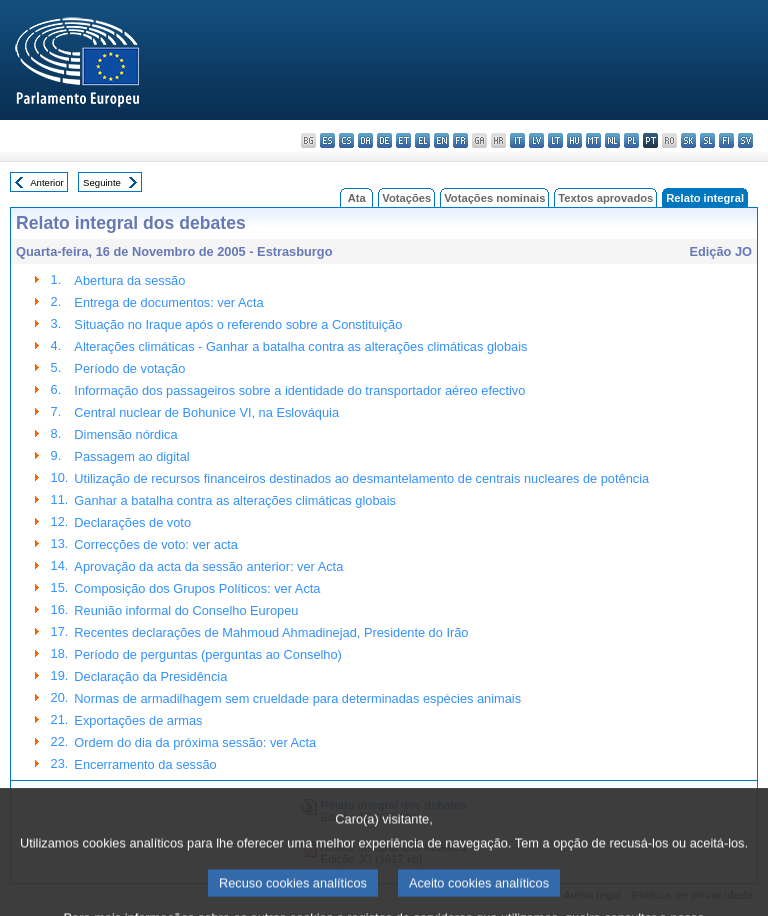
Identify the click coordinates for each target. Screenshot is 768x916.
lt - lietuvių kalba (555, 140)
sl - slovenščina (707, 140)
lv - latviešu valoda (536, 140)
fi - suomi (726, 140)
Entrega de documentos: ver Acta (168, 302)
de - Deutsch (384, 140)
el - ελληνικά (422, 140)
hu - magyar (574, 140)
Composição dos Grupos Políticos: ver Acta (197, 588)
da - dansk (365, 140)
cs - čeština (346, 140)
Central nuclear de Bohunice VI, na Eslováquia (206, 412)
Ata (357, 198)
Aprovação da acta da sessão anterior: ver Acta (208, 566)
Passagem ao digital (131, 456)
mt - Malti (593, 140)
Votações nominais (494, 198)
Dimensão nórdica (125, 434)
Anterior (47, 182)
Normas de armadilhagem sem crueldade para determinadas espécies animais (297, 698)
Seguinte (102, 182)
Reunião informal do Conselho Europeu (186, 610)
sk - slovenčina (688, 140)
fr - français (460, 140)
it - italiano (517, 140)
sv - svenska (745, 140)
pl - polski (631, 140)
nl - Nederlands (612, 140)
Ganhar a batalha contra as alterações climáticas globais (235, 500)
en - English (441, 140)
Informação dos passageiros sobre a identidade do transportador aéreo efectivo (299, 390)
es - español (327, 140)
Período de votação (129, 368)
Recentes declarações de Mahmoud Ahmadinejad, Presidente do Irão (271, 632)
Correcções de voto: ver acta (156, 544)
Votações (406, 198)
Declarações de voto (132, 522)
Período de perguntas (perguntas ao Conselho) (208, 654)
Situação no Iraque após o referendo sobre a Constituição (238, 324)
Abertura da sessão (129, 280)
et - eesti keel (403, 140)
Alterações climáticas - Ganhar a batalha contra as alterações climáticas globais (300, 346)
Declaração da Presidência (150, 676)
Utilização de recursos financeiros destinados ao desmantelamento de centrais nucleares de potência (361, 478)
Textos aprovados (605, 198)
